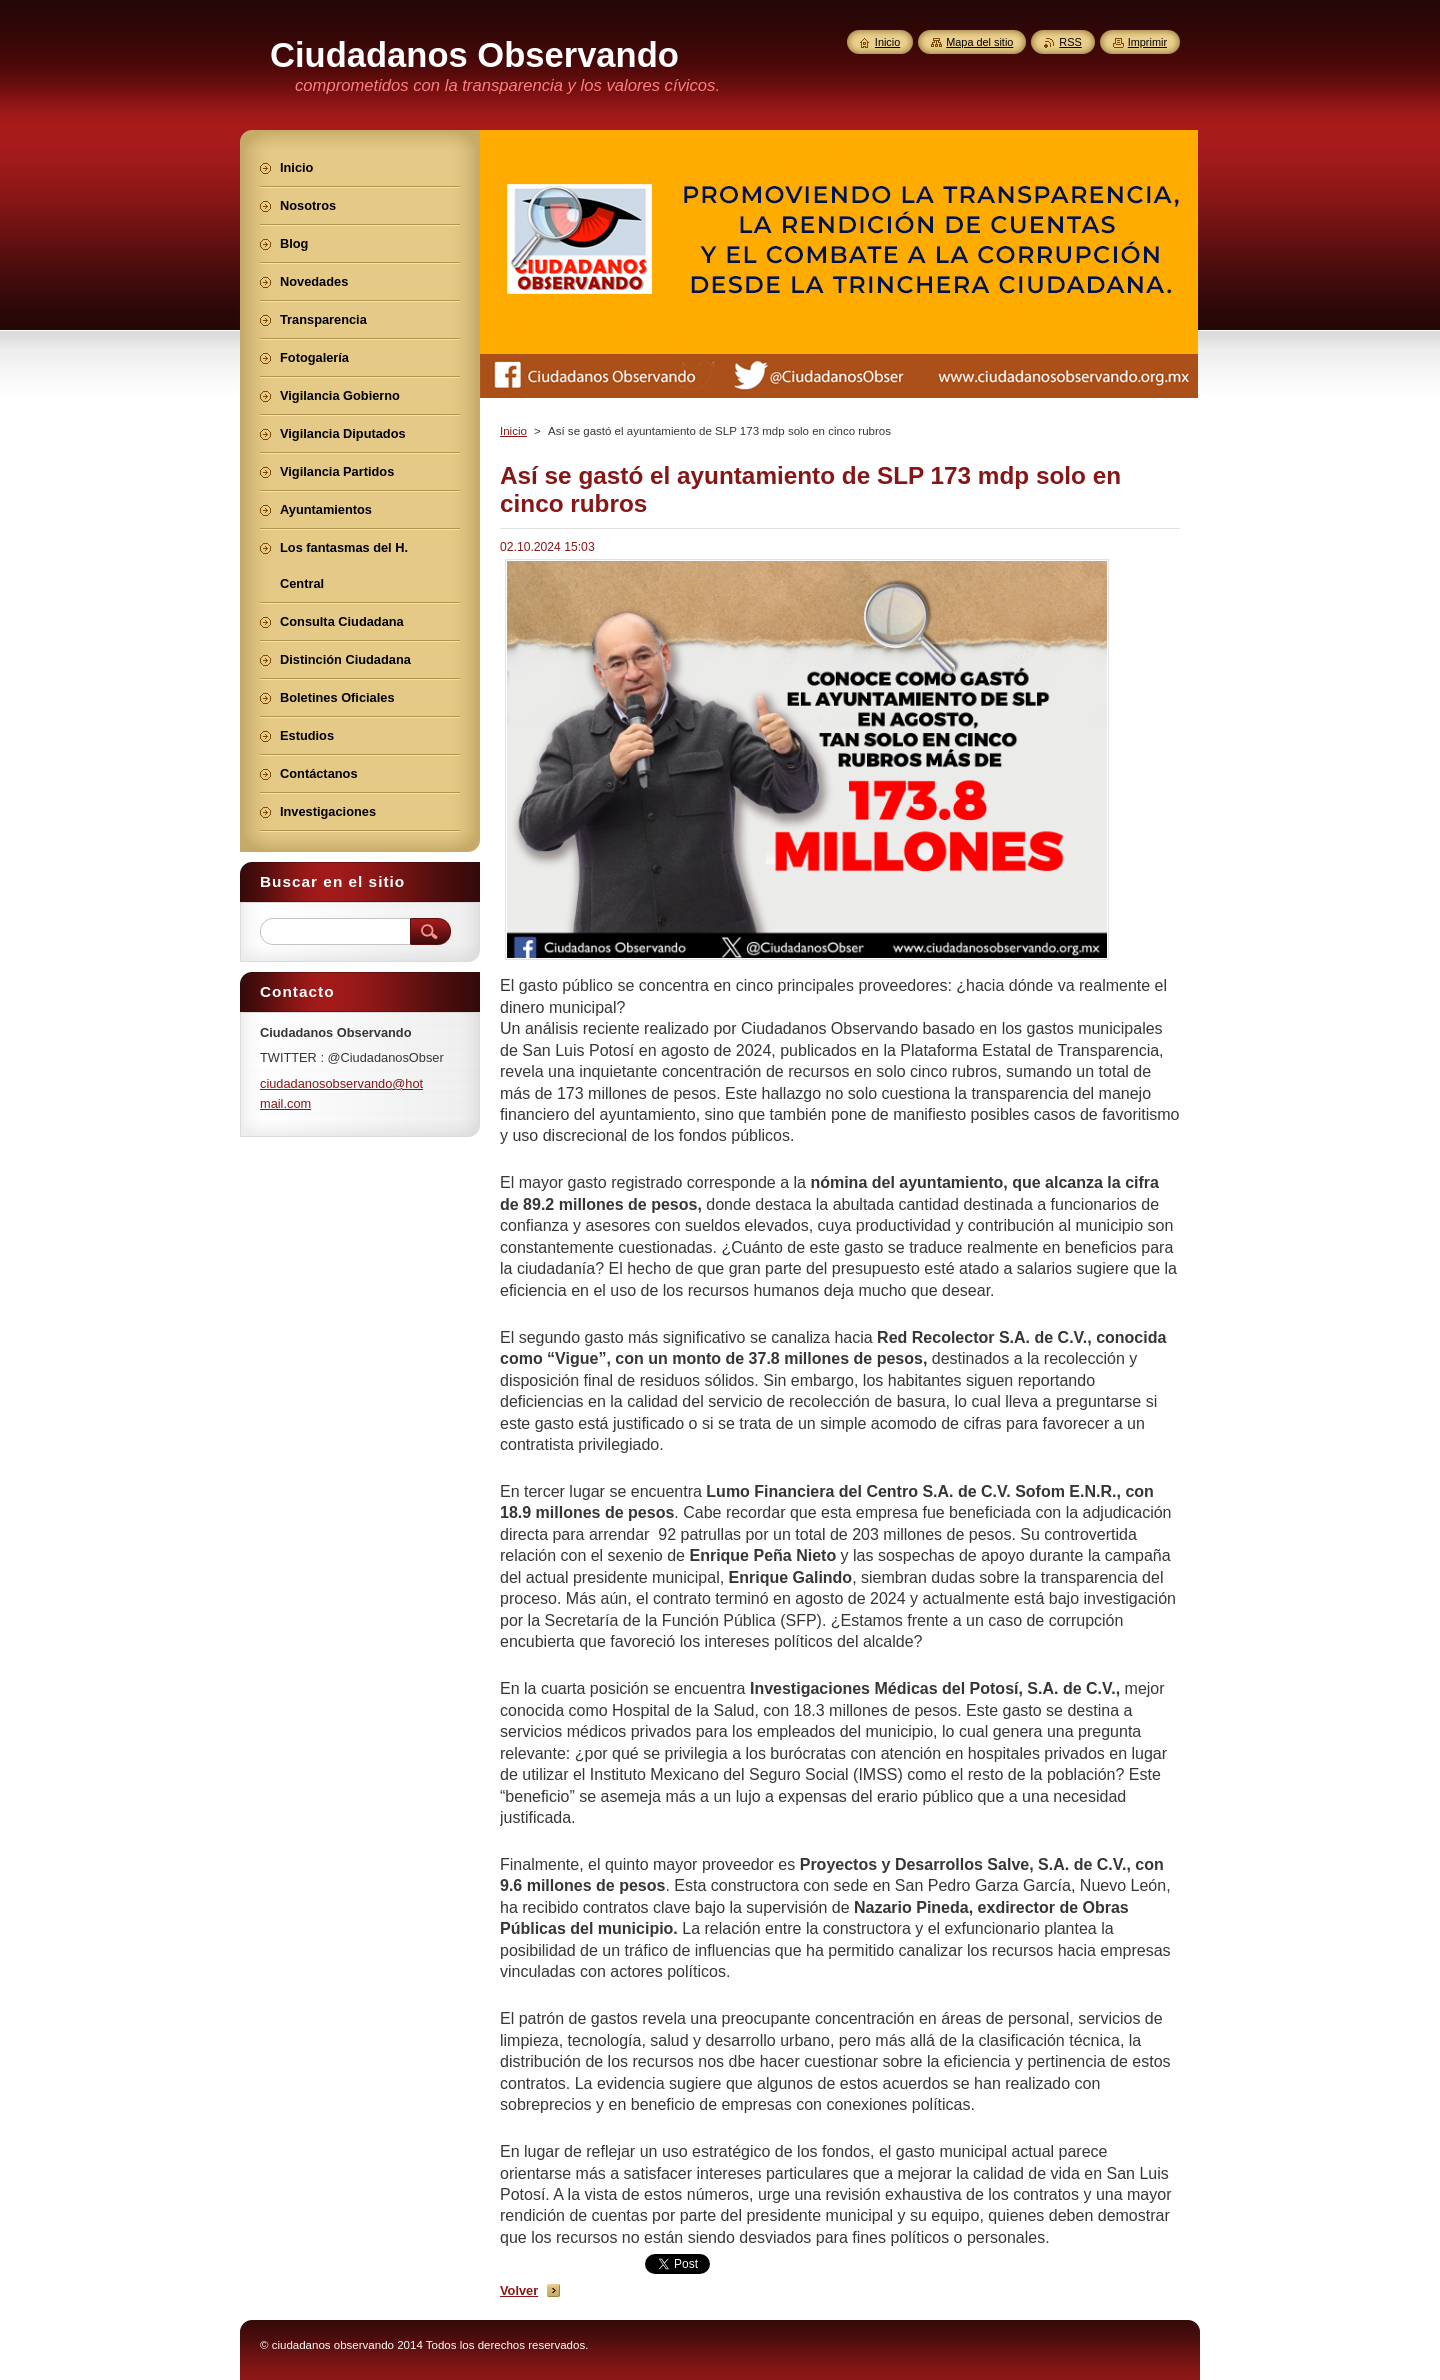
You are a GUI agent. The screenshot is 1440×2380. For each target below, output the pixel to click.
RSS (1070, 42)
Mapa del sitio (979, 42)
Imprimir (1147, 42)
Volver (519, 2290)
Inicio (513, 431)
